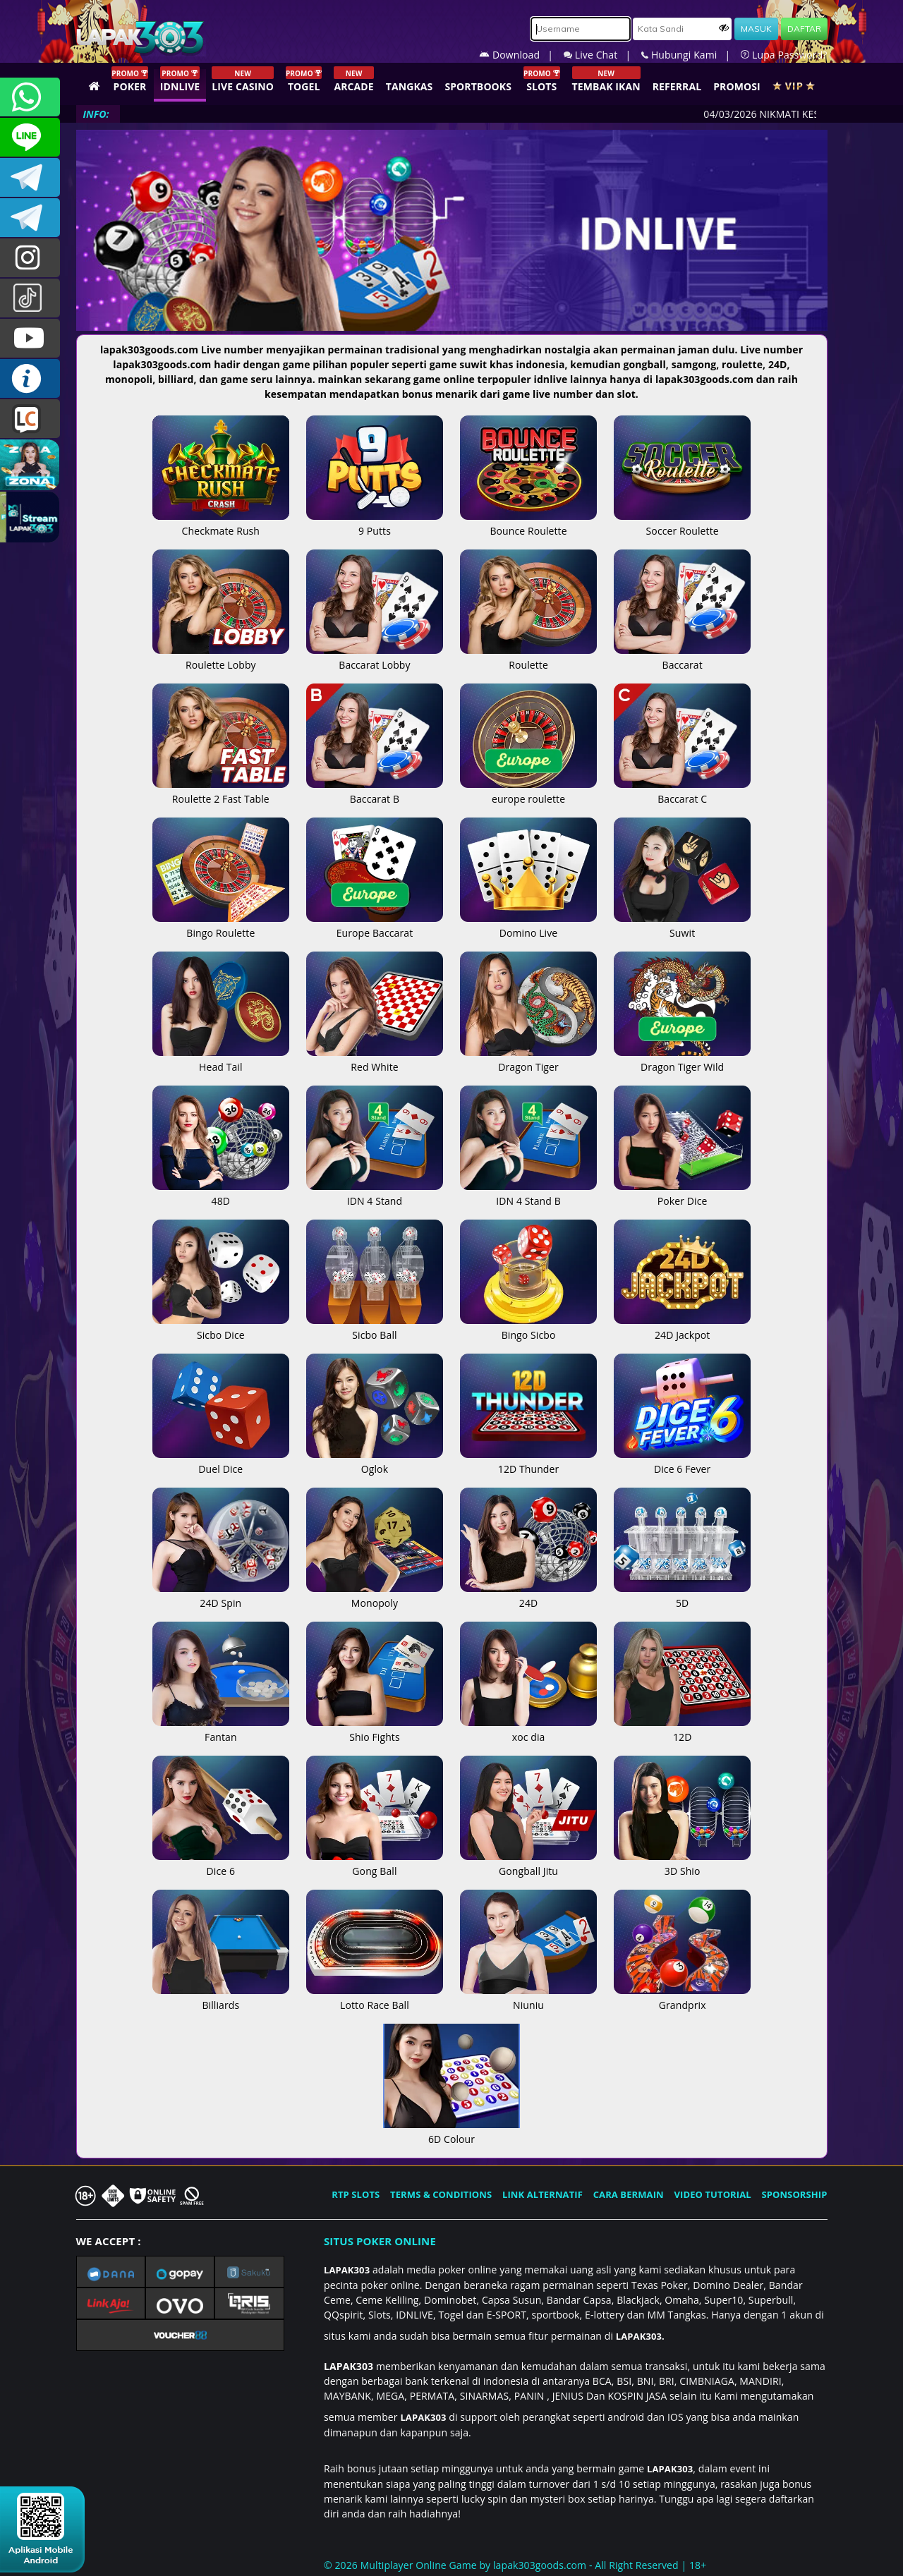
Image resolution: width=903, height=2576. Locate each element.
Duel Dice (220, 1461)
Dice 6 (220, 1863)
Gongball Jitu (528, 1863)
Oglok (374, 1461)
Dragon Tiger (528, 1059)
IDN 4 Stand (374, 1193)
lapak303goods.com (539, 2565)
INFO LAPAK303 (30, 378)
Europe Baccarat (374, 925)
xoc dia (528, 1729)
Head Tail (220, 1059)
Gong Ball (374, 1863)
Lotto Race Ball (374, 1997)
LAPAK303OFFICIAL (30, 177)
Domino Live (528, 925)
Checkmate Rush (220, 523)
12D (682, 1729)
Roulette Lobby (220, 657)
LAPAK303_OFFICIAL (30, 217)
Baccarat (682, 657)
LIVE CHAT (30, 418)
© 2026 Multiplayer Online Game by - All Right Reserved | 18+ (515, 2565)
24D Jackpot (682, 1327)
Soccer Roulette (682, 523)
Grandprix (682, 1997)
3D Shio (682, 1863)
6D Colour (451, 2132)
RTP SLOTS (356, 2194)
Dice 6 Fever (682, 1461)
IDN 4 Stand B (528, 1193)
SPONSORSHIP (794, 2194)
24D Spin (220, 1595)
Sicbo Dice (220, 1327)
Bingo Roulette (220, 925)
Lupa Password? (784, 54)
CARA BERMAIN (628, 2194)
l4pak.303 (30, 257)
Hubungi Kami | (691, 54)
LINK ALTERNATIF (542, 2194)
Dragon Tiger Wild (682, 1059)
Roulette (528, 657)
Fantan (220, 1729)
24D (528, 1595)
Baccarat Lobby (374, 657)
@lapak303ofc (30, 298)
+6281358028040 (30, 97)
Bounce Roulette (528, 523)
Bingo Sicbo (528, 1327)
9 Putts (374, 523)
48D (220, 1193)
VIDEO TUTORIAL (712, 2194)
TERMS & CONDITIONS (441, 2194)
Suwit (682, 925)
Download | (521, 54)
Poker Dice (682, 1193)
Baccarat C (682, 791)
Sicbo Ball (374, 1327)
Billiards (220, 1997)
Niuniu (528, 1997)
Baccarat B (374, 791)
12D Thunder (528, 1461)
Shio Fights (374, 1729)
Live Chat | (602, 54)
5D (682, 1595)
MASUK (756, 28)
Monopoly (374, 1595)
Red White (374, 1059)
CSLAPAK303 (30, 137)
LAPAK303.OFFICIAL (30, 338)
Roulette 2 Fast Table (220, 791)
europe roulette (528, 791)
